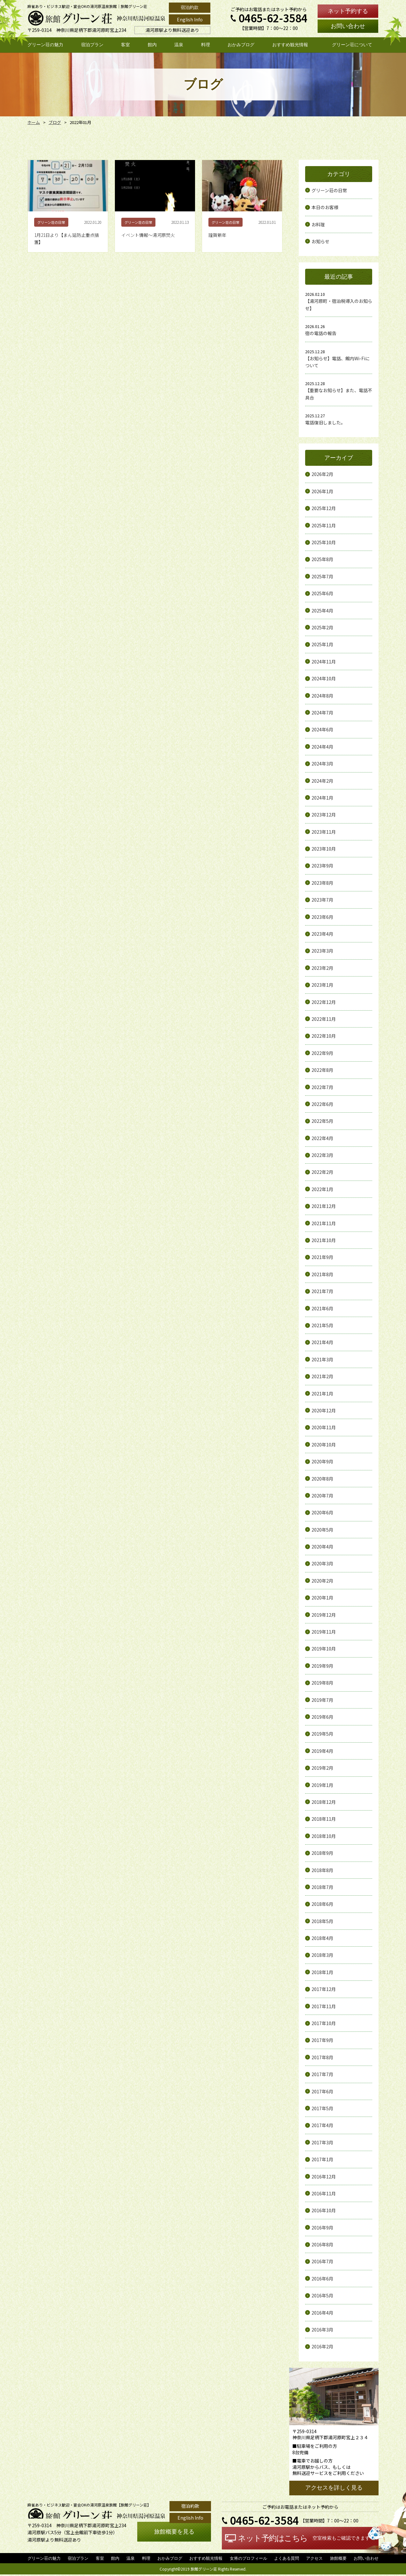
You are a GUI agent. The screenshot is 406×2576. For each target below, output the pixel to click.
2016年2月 (322, 2346)
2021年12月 (324, 1206)
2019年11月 (324, 1631)
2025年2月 (322, 627)
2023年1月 (322, 985)
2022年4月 (322, 1138)
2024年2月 (322, 781)
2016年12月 (324, 2176)
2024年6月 (322, 729)
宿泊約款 (190, 7)
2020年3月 (322, 1563)
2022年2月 (322, 1172)
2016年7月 (322, 2261)
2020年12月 (324, 1410)
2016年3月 (322, 2329)
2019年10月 (324, 1648)
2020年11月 (324, 1427)
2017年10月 (324, 2023)
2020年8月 (322, 1478)
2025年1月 (322, 644)
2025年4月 (322, 610)
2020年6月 (322, 1512)
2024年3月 (322, 763)
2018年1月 (322, 1972)
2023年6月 (322, 917)
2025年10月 (324, 542)
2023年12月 (324, 814)
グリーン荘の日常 (329, 190)
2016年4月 (322, 2312)
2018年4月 (322, 1938)
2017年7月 (322, 2074)
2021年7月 (322, 1291)
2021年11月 (324, 1223)
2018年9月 (322, 1853)
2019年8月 (322, 1683)
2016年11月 (324, 2193)
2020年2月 (322, 1580)
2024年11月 (324, 661)
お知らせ (320, 241)
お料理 (318, 224)
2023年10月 (324, 848)
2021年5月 (322, 1325)
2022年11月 (324, 1019)
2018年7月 (322, 1887)
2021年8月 (322, 1274)
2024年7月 (322, 712)
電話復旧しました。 (325, 422)
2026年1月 (322, 491)
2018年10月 (324, 1836)
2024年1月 (322, 797)
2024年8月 (322, 695)
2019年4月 (322, 1751)
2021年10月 (324, 1240)
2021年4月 (322, 1342)
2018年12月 (324, 1802)
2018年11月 (324, 1819)
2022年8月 (322, 1070)
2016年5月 (322, 2295)
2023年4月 (322, 934)
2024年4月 (322, 746)
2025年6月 (322, 593)
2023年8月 (322, 883)
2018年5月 (322, 1921)
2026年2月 (322, 474)
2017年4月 (322, 2125)
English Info (190, 19)
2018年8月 (322, 1870)
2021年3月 (322, 1359)
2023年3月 (322, 951)
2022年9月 (322, 1053)
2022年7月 (322, 1087)
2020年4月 (322, 1546)
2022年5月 (322, 1121)
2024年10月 (324, 678)
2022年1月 (322, 1189)
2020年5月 (322, 1529)
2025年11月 (324, 525)
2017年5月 (322, 2108)
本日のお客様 (325, 207)
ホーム (33, 122)
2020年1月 (322, 1597)
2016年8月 (322, 2244)
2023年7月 (322, 899)
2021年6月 (322, 1308)
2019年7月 (322, 1700)
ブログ (53, 122)
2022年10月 (324, 1036)
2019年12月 (324, 1615)
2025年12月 (324, 508)
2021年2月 (322, 1376)
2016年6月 (322, 2278)
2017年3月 (322, 2142)
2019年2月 (322, 1768)
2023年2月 (322, 968)
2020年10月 (324, 1444)
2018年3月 (322, 1955)
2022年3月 (322, 1155)
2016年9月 (322, 2227)
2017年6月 (322, 2091)
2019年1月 (322, 1785)
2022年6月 (322, 1104)
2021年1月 (322, 1393)
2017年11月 (324, 2006)
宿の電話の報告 (320, 333)
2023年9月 (322, 865)
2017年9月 (322, 2040)
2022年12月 (324, 1002)
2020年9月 (322, 1461)
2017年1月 (322, 2159)
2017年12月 (324, 1989)
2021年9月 (322, 1257)
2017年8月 (322, 2057)
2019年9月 (322, 1666)
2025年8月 (322, 559)
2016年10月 (324, 2210)
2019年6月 (322, 1717)
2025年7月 (322, 576)
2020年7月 (322, 1495)
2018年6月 (322, 1904)
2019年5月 (322, 1734)
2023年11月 (324, 832)
